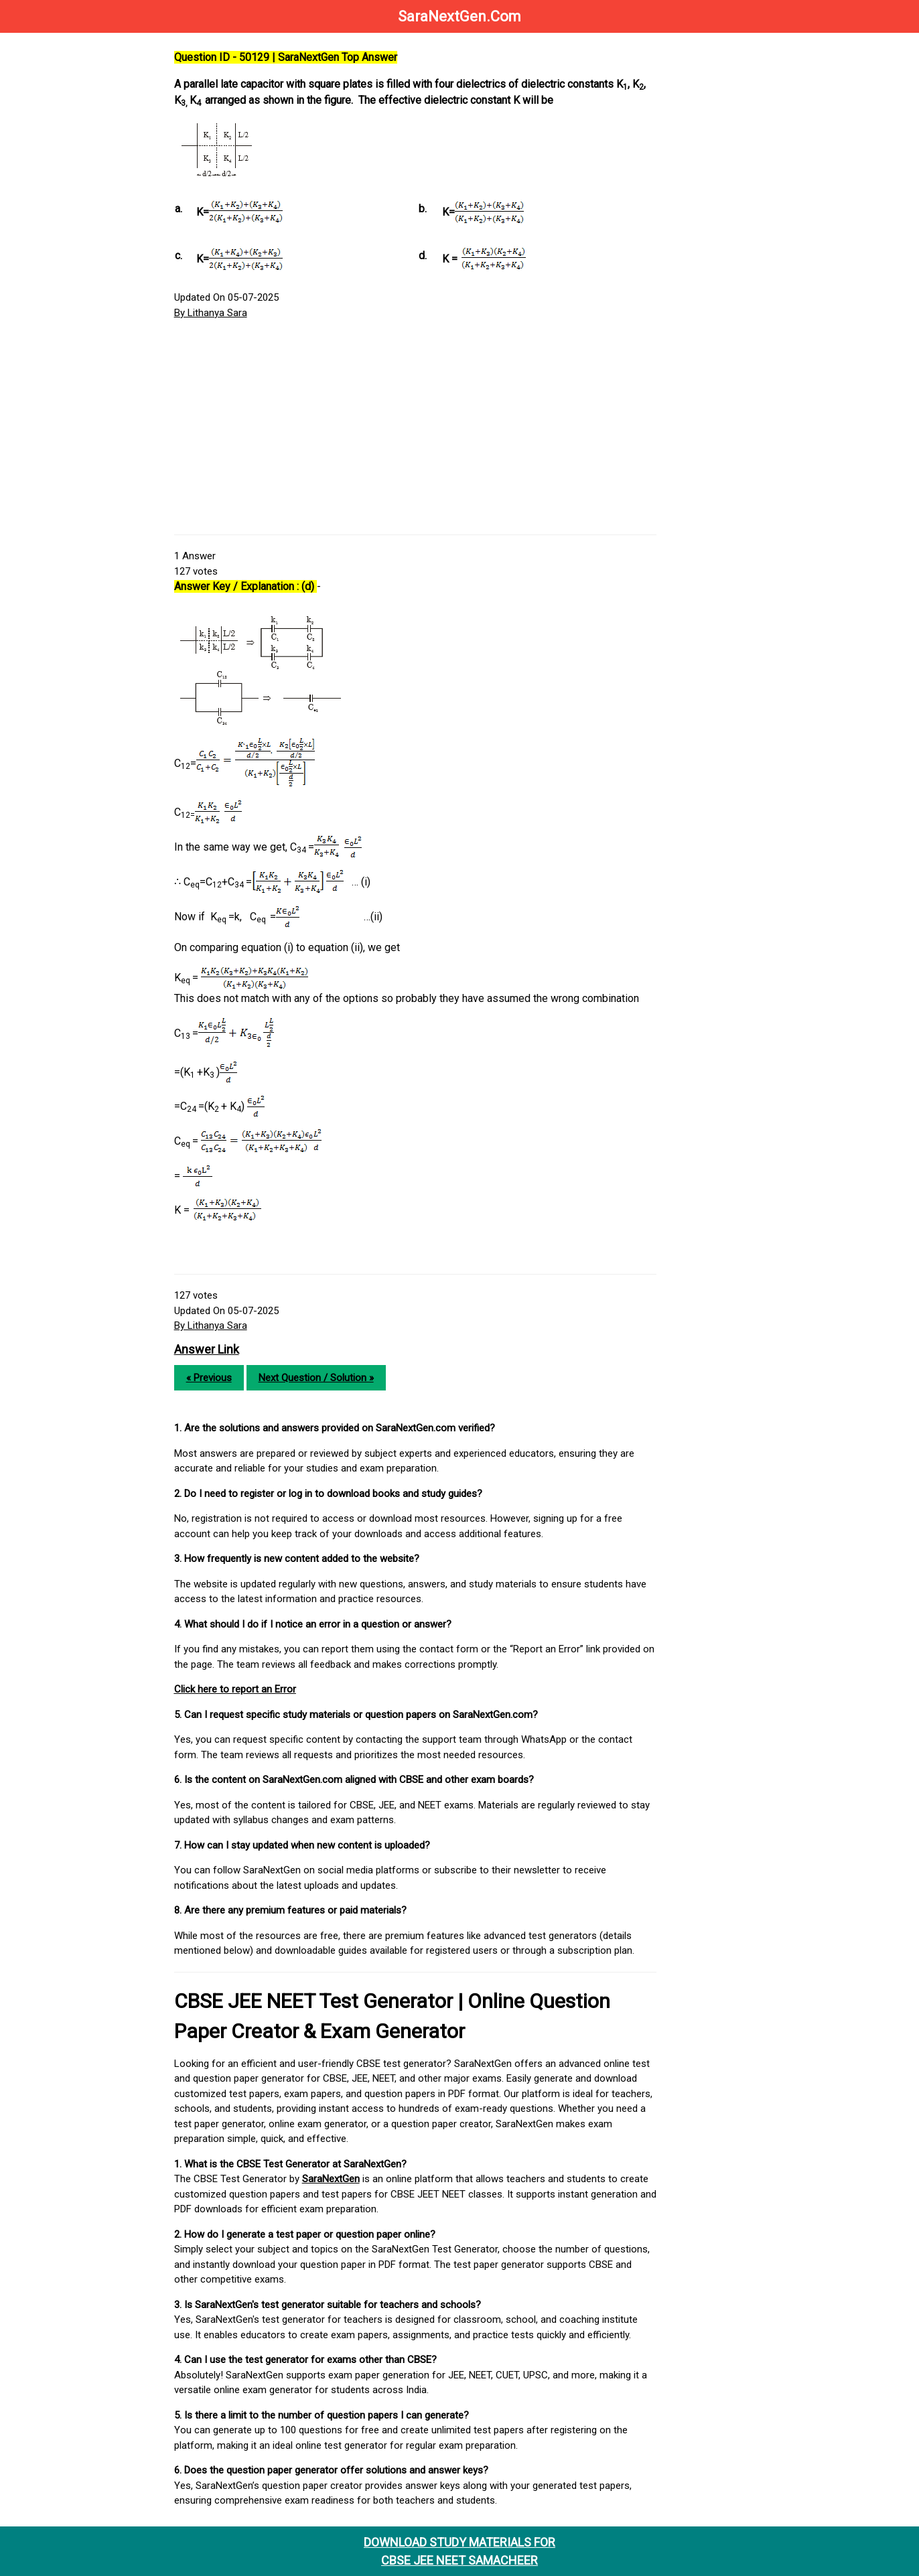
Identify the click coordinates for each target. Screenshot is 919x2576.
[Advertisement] (418, 427)
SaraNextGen (335, 2179)
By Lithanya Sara (214, 313)
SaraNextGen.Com (459, 16)
